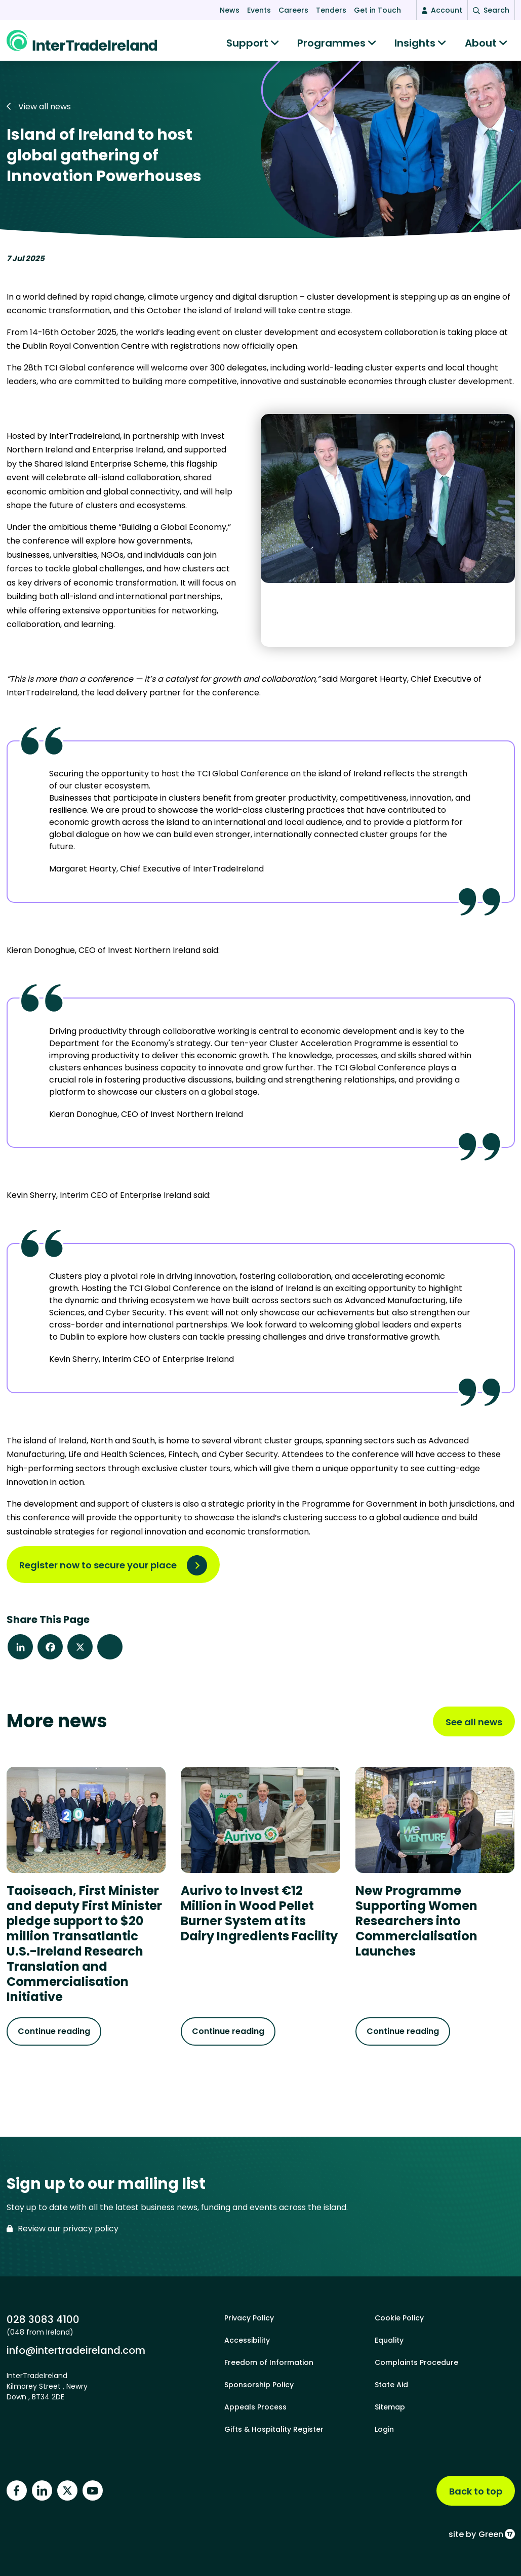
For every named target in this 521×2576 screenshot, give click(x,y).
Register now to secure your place (98, 1570)
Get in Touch (377, 10)
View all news (39, 111)
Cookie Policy (399, 2318)
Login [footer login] (384, 2429)
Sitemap (390, 2407)
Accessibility (247, 2340)
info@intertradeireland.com (76, 2350)
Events (259, 10)
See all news (474, 1727)
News (229, 10)
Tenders (331, 10)
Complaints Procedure (416, 2362)
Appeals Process (255, 2407)
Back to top (475, 2491)
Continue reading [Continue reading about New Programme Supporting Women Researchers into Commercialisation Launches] (403, 2036)
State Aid (391, 2385)
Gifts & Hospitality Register (274, 2429)
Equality (389, 2340)
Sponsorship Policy (259, 2385)
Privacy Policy (249, 2318)
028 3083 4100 (43, 2319)
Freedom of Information (268, 2362)
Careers (293, 10)
